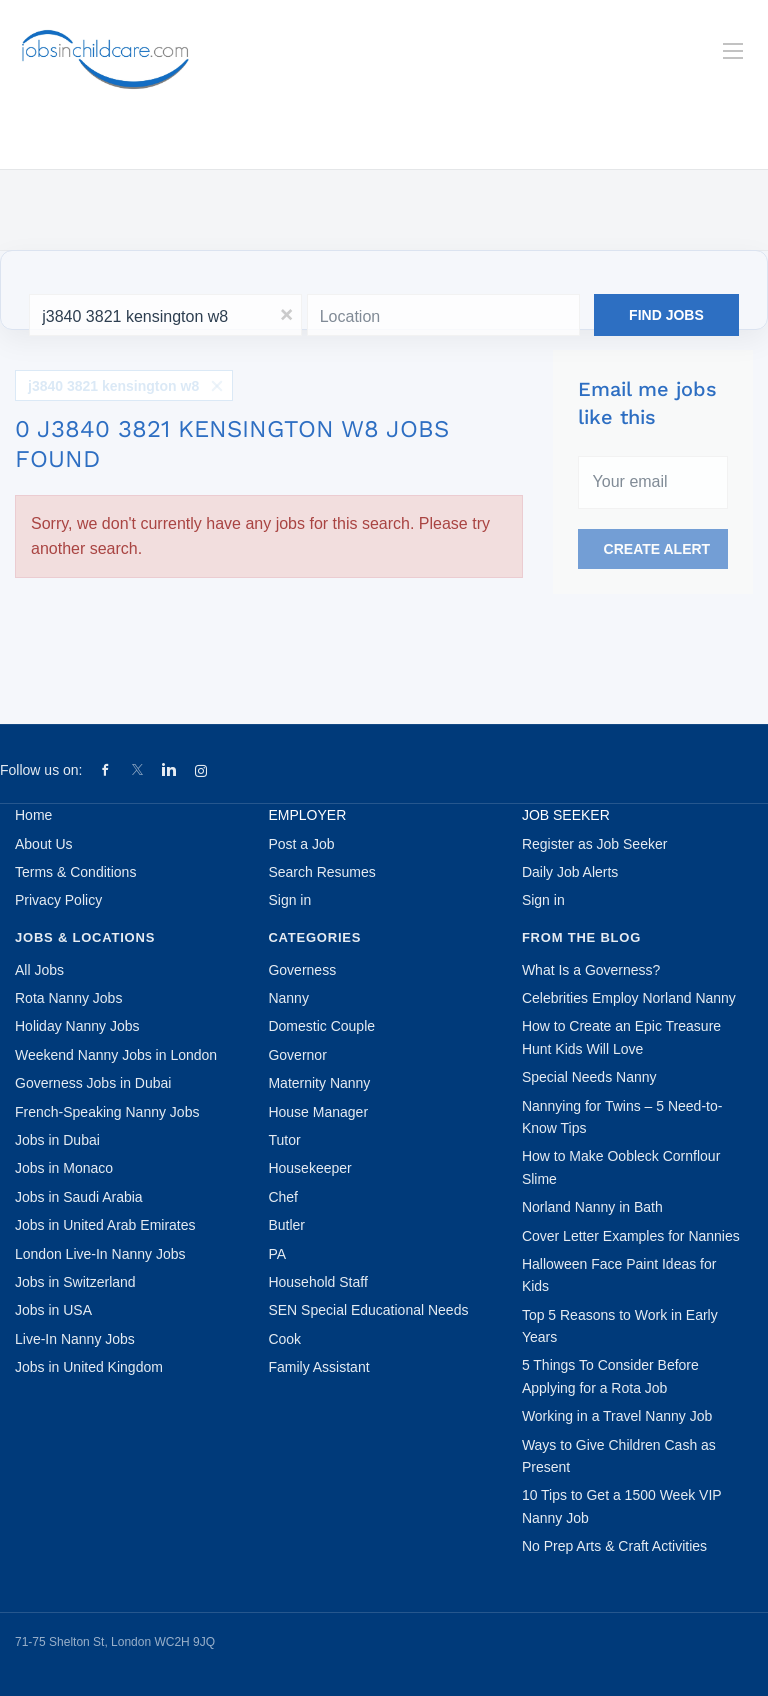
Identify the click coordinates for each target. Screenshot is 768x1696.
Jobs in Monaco (64, 1168)
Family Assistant (318, 1367)
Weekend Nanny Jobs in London (116, 1055)
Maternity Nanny (319, 1083)
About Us (44, 844)
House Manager (318, 1112)
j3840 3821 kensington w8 (113, 386)
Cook (284, 1339)
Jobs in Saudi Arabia (79, 1197)
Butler (286, 1225)
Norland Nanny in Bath (592, 1207)
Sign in (289, 900)
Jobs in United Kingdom (89, 1367)
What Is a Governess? (591, 970)
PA (277, 1254)
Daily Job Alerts (570, 872)
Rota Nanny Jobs (68, 998)
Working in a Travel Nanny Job (617, 1416)
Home (33, 815)
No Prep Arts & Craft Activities (614, 1546)
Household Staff (317, 1282)
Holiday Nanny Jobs (77, 1026)
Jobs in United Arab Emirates (105, 1225)
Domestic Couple (321, 1026)
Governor (297, 1055)
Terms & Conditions (75, 872)
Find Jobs (666, 315)
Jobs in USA (53, 1310)
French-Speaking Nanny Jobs (107, 1112)
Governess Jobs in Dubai (93, 1083)
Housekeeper (309, 1168)
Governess (302, 970)
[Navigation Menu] (733, 51)
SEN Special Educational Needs (368, 1310)
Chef (283, 1197)
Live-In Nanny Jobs (75, 1339)
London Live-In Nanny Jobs (100, 1254)
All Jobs (39, 970)
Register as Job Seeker (595, 844)
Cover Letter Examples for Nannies (631, 1236)
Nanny (288, 998)
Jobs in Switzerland (75, 1282)
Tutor (284, 1140)
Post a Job (301, 844)
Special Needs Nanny (589, 1077)
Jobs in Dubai (57, 1140)
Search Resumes (321, 872)
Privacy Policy (58, 900)
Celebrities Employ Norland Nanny (629, 998)
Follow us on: (41, 770)
